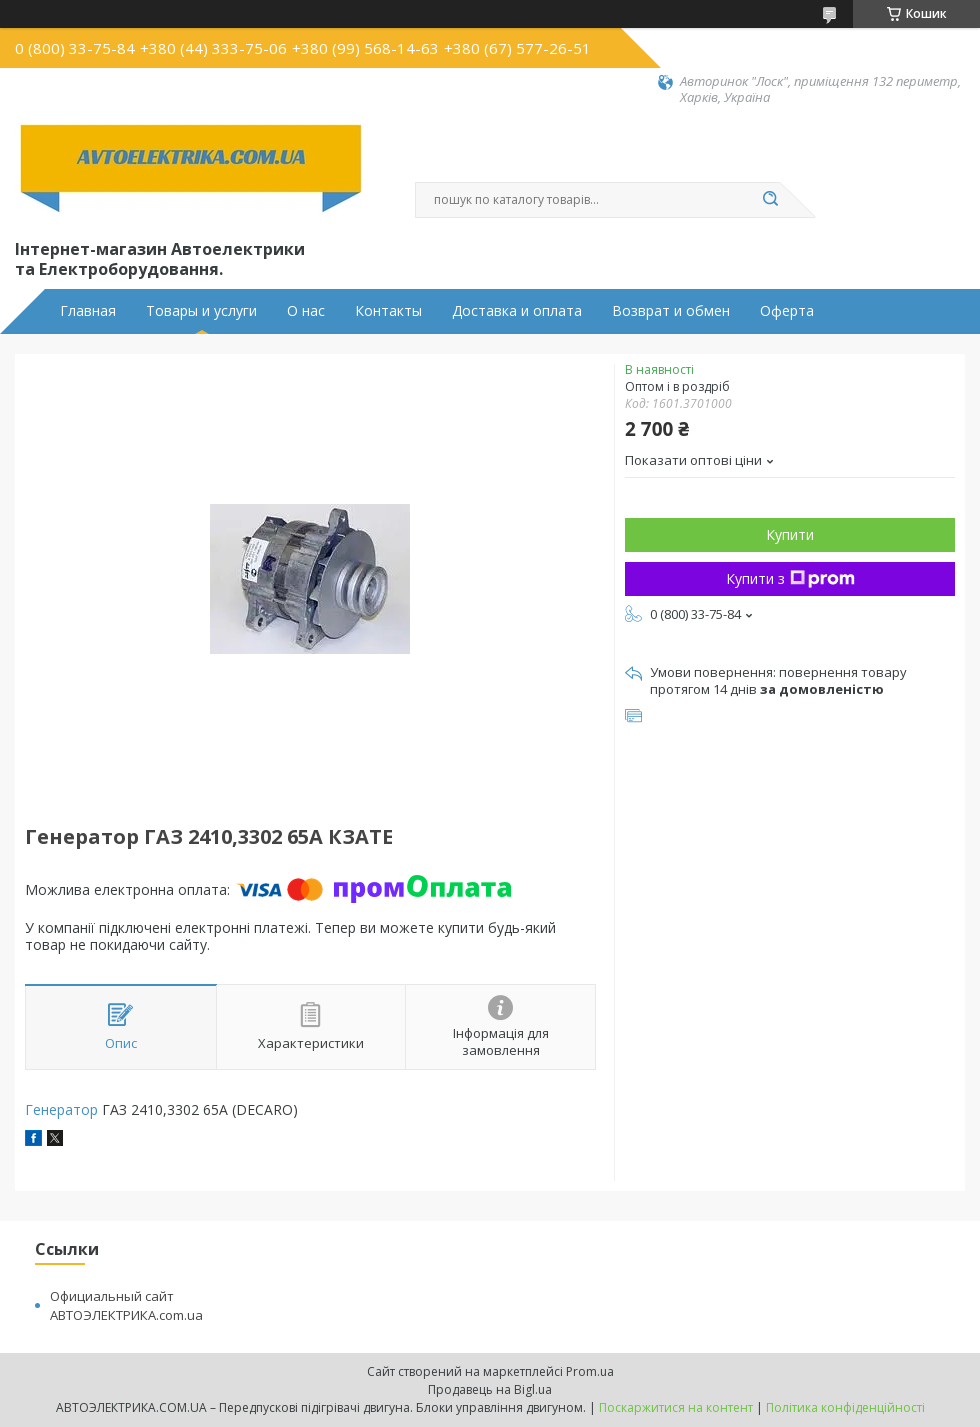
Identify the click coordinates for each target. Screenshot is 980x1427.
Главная (88, 311)
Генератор (61, 1109)
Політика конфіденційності (845, 1407)
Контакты (388, 311)
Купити (790, 534)
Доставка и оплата (517, 311)
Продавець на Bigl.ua (490, 1389)
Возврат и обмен (671, 311)
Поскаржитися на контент (676, 1407)
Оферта (787, 311)
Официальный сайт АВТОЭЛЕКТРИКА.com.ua (126, 1305)
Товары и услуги (201, 311)
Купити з (790, 578)
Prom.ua (590, 1371)
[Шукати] (770, 200)
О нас (306, 311)
